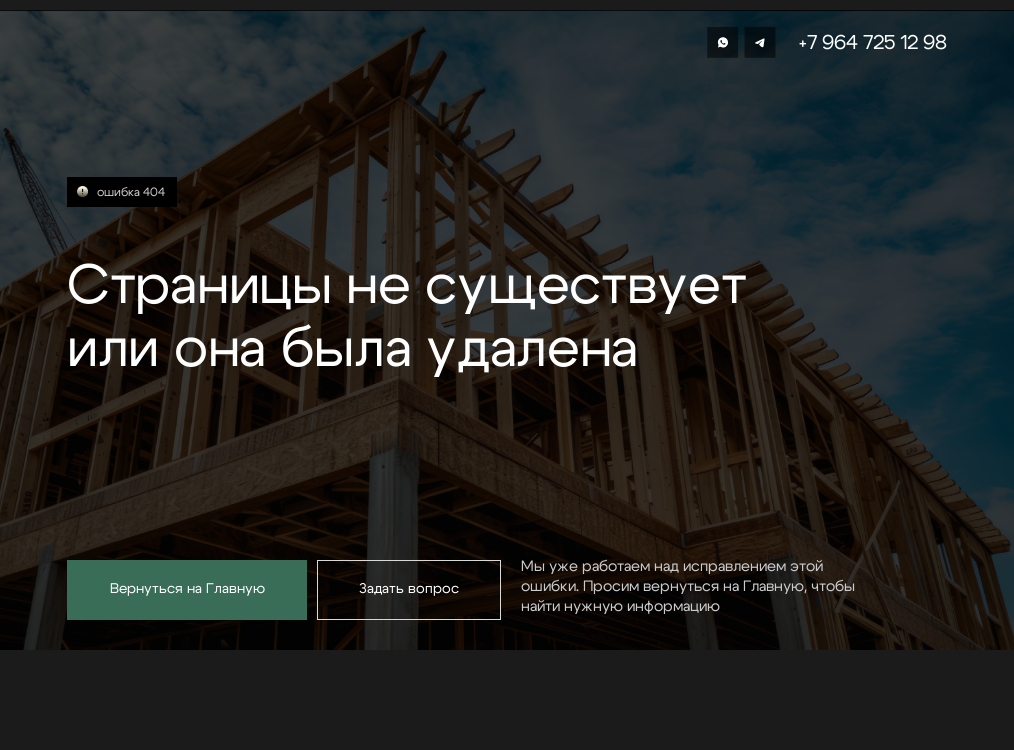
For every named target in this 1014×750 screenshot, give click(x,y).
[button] (409, 590)
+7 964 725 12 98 (873, 43)
